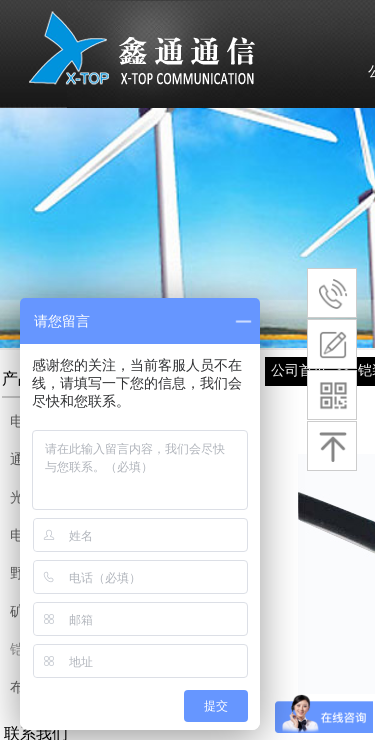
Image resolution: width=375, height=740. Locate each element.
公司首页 (299, 370)
